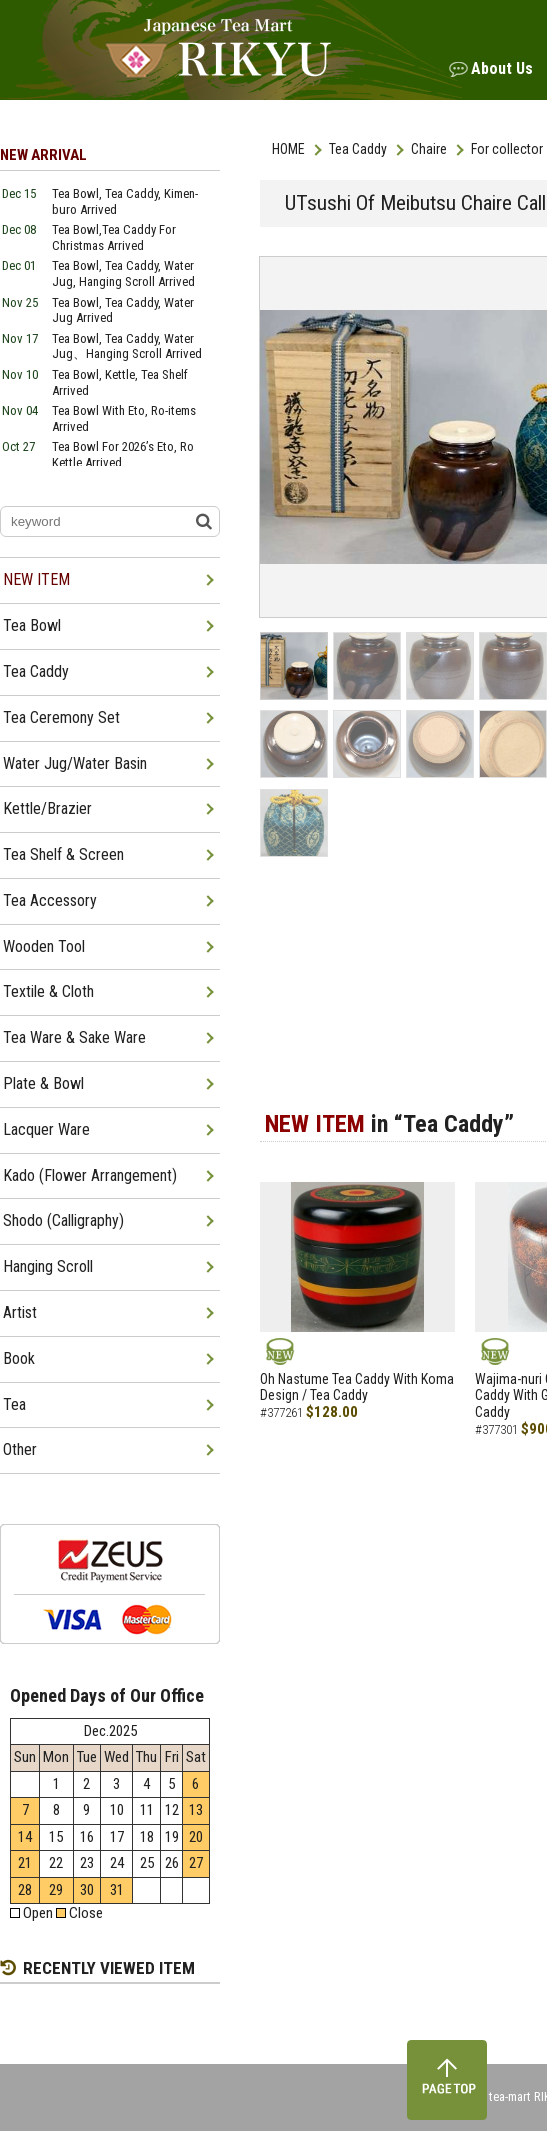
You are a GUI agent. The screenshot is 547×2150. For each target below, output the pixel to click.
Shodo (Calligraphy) (63, 1220)
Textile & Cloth (48, 991)
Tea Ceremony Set (61, 717)
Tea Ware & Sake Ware (74, 1037)
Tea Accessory (50, 900)
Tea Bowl (32, 625)
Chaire (429, 149)
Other (20, 1449)
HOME (288, 149)
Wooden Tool (44, 946)
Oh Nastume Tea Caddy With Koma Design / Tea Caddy (357, 1387)
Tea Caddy (358, 149)
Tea (14, 1404)
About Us (502, 68)
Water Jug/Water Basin (75, 763)
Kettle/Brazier (47, 808)
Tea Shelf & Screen (63, 854)
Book (19, 1358)
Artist (20, 1312)
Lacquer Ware (46, 1129)
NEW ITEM (36, 579)
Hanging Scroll (48, 1266)
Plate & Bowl (43, 1083)
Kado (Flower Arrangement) (90, 1175)
